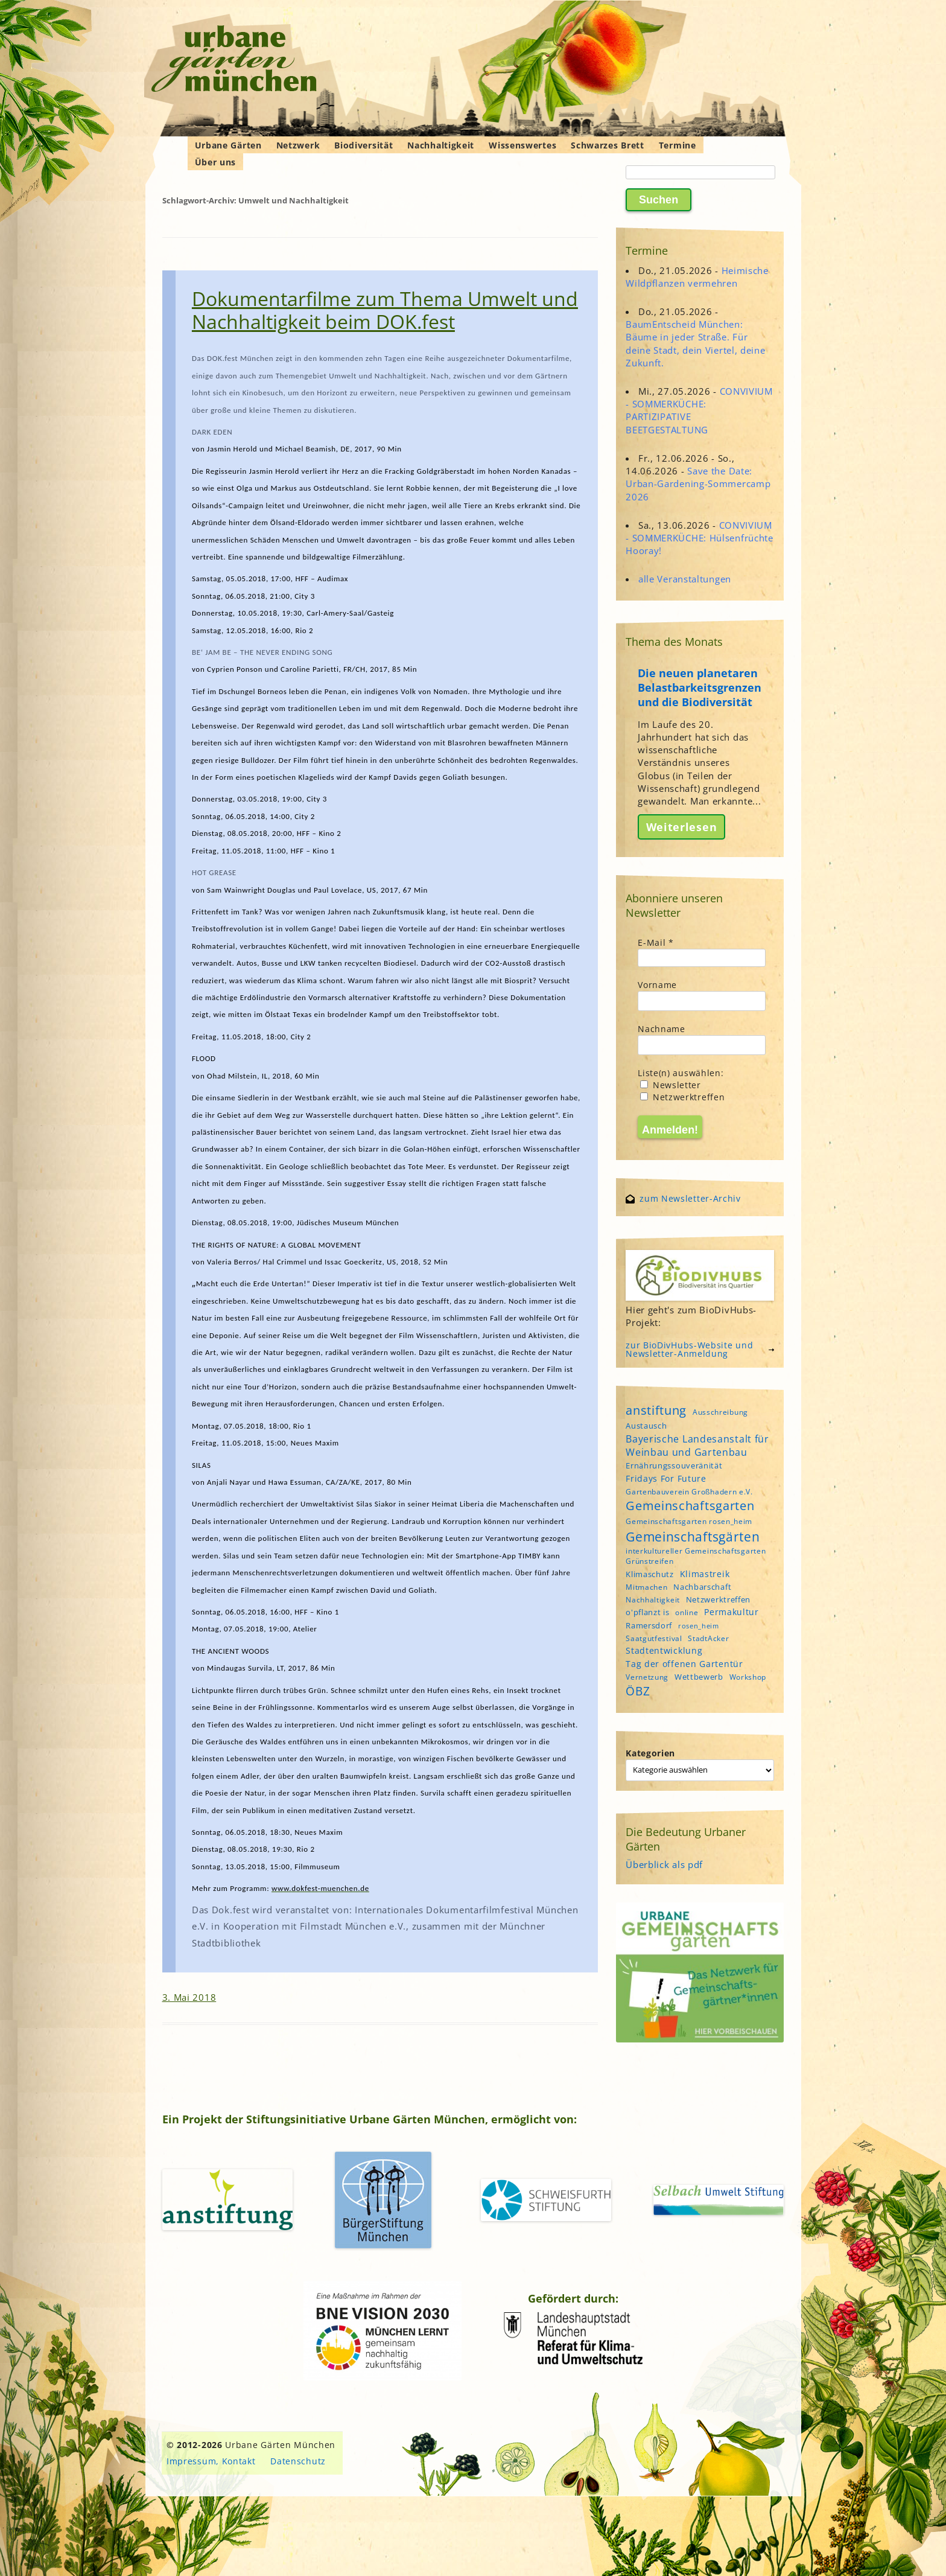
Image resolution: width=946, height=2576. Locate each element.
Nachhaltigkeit (440, 145)
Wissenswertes (522, 145)
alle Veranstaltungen (684, 579)
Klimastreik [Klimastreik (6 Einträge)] (705, 1574)
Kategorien (650, 1753)
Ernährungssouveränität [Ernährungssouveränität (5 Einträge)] (674, 1465)
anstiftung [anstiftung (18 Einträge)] (656, 1409)
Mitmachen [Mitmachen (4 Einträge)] (646, 1587)
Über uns (216, 162)
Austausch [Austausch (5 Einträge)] (646, 1425)
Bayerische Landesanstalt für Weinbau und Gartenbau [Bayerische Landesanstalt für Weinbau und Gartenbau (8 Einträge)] (697, 1445)
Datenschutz (298, 2461)
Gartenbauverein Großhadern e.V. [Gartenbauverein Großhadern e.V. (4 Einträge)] (689, 1492)
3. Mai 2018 (189, 1997)
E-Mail (656, 942)
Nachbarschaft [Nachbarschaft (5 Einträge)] (702, 1586)
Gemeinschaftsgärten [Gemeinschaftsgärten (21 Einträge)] (693, 1536)
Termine (677, 145)
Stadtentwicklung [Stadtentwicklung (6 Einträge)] (664, 1650)
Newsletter (670, 1085)
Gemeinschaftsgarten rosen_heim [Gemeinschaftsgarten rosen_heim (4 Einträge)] (689, 1521)
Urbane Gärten (228, 145)
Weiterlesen (681, 827)
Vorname (657, 984)
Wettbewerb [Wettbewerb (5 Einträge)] (699, 1676)
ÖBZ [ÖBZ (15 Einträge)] (638, 1691)
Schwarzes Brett (607, 145)
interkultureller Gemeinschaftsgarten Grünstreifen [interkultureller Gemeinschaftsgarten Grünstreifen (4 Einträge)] (696, 1556)
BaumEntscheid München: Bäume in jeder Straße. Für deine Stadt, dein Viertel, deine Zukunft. (695, 343)
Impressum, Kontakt (211, 2461)
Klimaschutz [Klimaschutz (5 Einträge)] (650, 1574)
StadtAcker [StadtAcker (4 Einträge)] (708, 1638)
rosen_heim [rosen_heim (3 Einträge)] (698, 1626)
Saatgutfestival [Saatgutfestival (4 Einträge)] (654, 1638)
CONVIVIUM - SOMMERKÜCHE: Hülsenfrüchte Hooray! (699, 537)
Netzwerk (298, 145)
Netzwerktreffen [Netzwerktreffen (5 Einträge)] (718, 1599)
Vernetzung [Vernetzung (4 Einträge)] (647, 1677)
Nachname (661, 1029)
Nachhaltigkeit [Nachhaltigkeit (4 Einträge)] (653, 1600)
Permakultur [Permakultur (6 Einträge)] (731, 1612)
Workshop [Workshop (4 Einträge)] (748, 1677)
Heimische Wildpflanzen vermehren (697, 276)
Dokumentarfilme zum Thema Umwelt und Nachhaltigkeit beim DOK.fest (385, 309)
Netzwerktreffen (682, 1097)
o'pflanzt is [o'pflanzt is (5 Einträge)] (647, 1612)
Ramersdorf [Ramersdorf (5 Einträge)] (649, 1625)
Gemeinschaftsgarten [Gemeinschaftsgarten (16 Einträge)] (690, 1505)
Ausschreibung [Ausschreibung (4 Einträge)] (720, 1412)
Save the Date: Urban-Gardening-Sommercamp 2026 (698, 483)
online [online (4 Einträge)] (686, 1612)
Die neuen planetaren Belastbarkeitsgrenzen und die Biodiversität (699, 687)
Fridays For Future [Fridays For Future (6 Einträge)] (666, 1478)
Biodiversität (363, 145)
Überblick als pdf (664, 1864)
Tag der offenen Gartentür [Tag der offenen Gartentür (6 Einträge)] (684, 1663)
